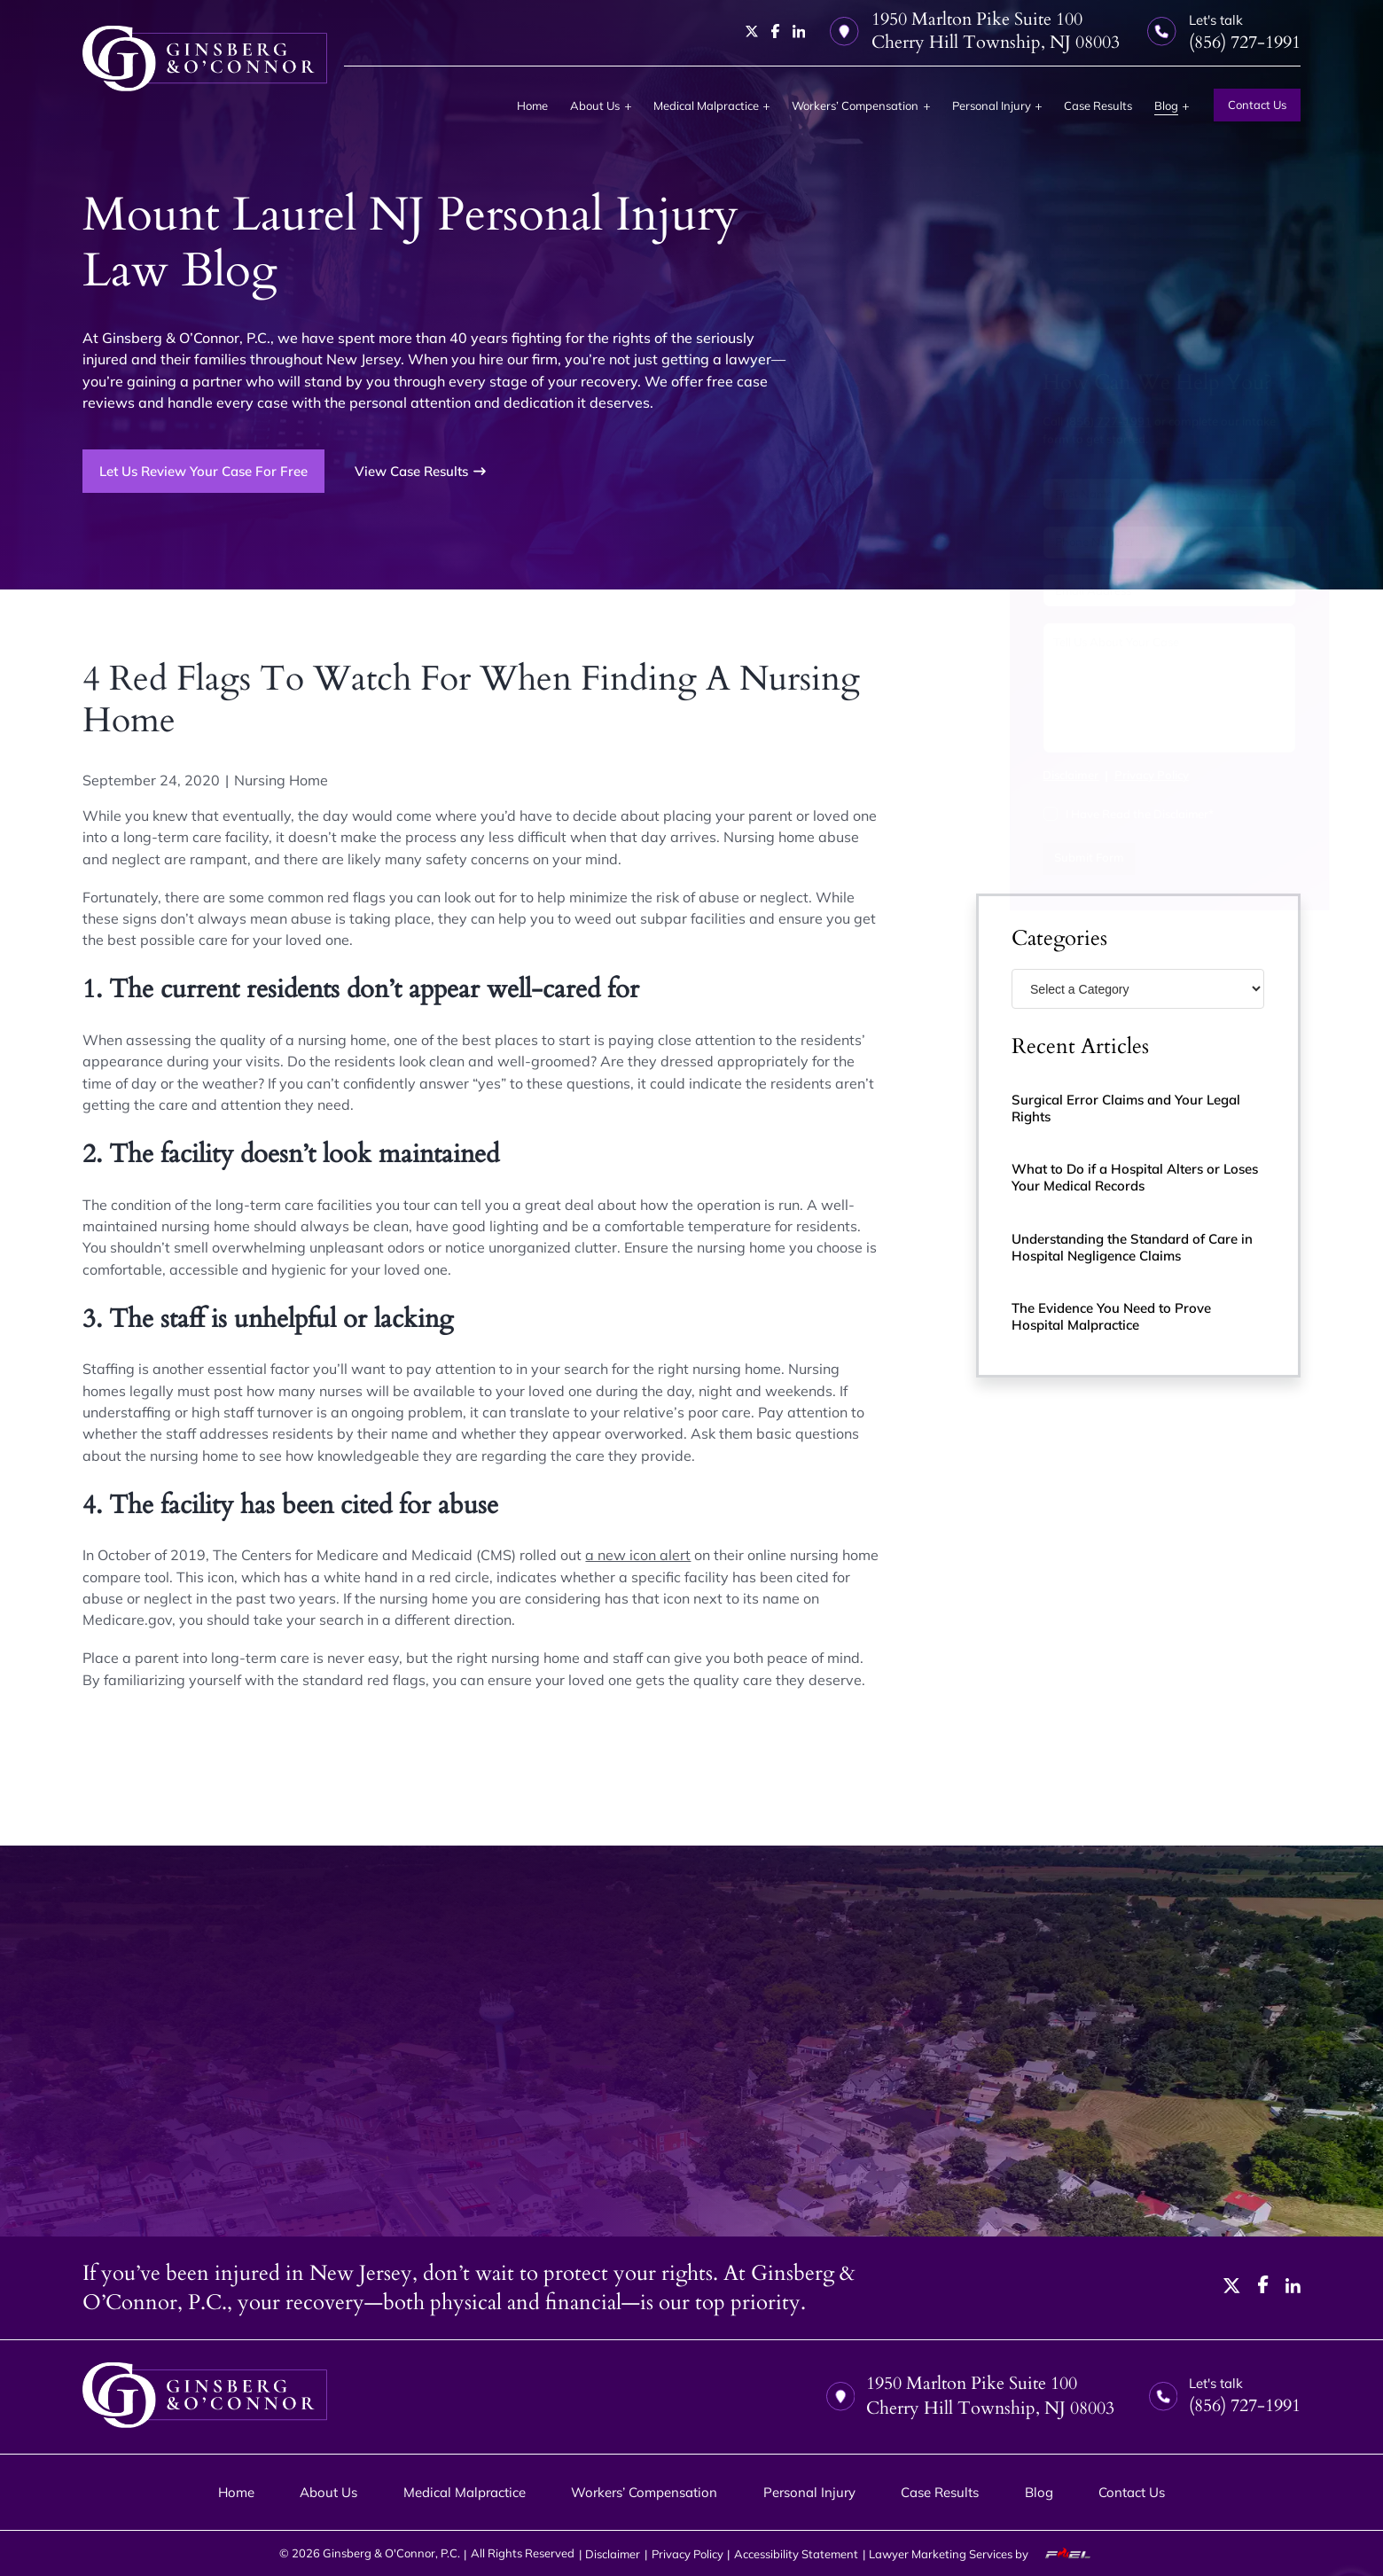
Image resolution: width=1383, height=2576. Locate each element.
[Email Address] (1138, 590)
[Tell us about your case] (1138, 688)
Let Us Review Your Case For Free (203, 471)
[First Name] (1071, 495)
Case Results (1098, 105)
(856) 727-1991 (1078, 421)
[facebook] (775, 31)
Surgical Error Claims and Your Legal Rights (1126, 1108)
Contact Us (1257, 105)
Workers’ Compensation (855, 105)
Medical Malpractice (706, 105)
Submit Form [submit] (1058, 857)
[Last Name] (1204, 495)
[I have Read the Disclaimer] (1019, 814)
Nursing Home (281, 780)
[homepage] (204, 58)
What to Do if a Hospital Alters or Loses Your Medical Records (1135, 1177)
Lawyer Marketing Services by (986, 2554)
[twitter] (752, 31)
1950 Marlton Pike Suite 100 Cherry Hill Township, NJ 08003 (975, 31)
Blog (1166, 105)
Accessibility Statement (796, 2554)
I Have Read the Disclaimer (1109, 814)
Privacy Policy (1120, 775)
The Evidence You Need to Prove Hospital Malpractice (1111, 1316)
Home (532, 105)
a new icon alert (638, 1555)
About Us (595, 105)
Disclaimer (1040, 775)
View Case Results (421, 471)
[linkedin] (799, 31)
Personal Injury (991, 105)
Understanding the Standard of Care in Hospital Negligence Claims (1132, 1247)
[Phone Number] (1138, 542)
